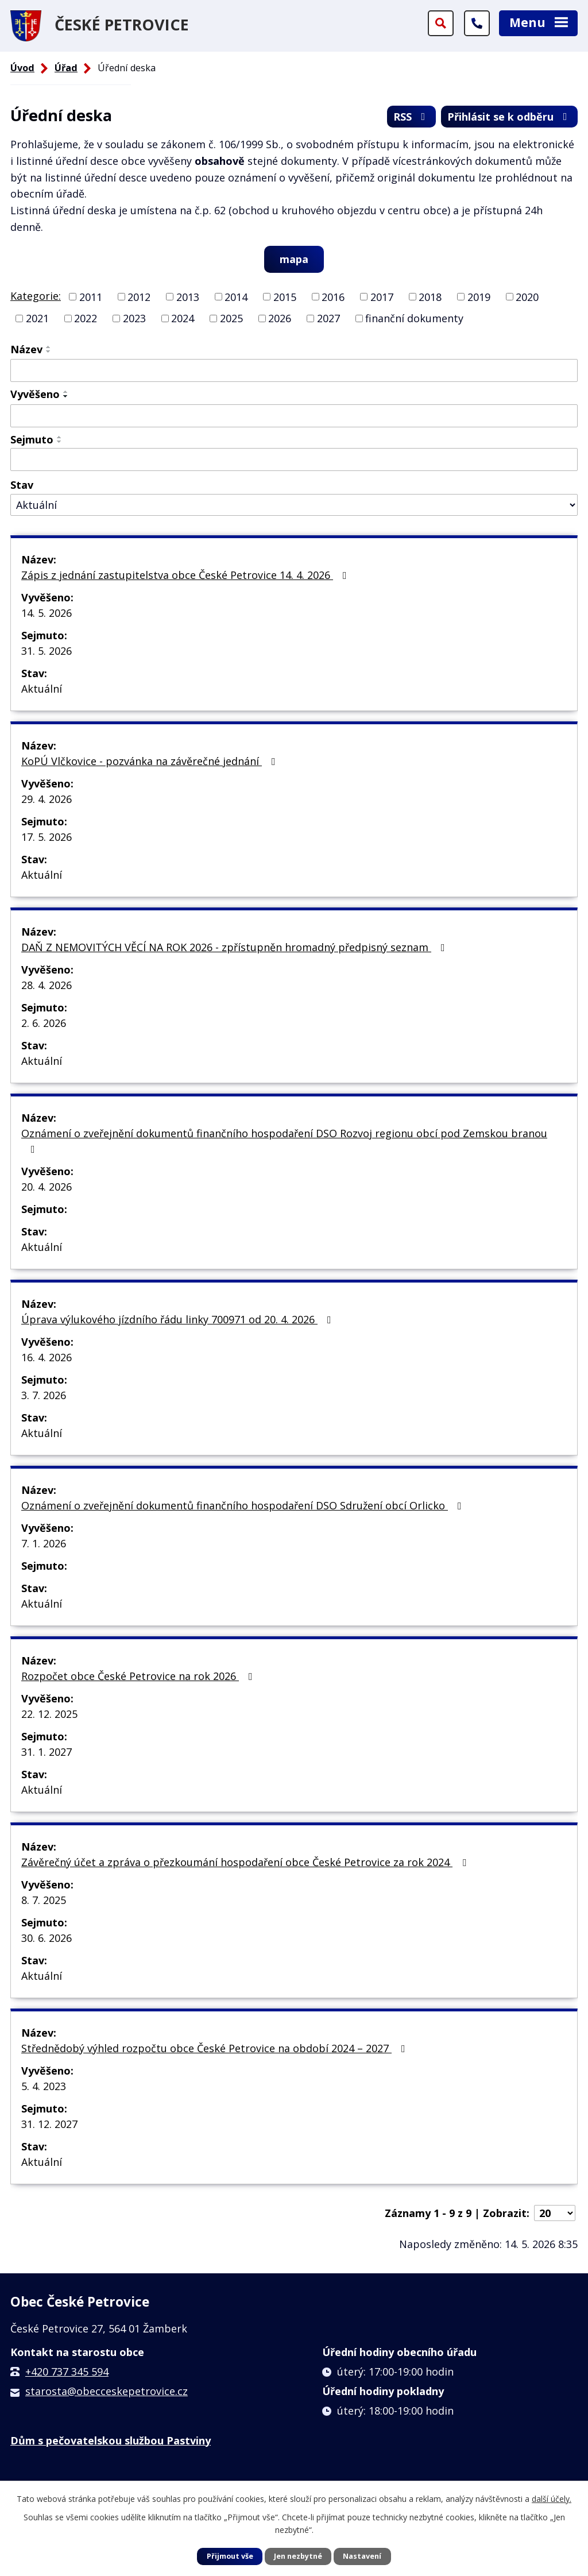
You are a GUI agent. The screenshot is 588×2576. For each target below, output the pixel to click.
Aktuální (41, 689)
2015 (284, 296)
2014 (236, 296)
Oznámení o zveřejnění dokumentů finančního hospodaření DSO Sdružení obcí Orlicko (243, 1505)
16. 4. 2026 (46, 1357)
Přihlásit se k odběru (509, 116)
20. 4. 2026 (46, 1187)
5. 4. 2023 (43, 2086)
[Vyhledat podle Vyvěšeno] (294, 415)
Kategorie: (35, 296)
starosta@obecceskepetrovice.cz (106, 2391)
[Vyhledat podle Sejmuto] (294, 459)
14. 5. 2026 (46, 613)
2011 (90, 296)
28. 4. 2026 (46, 985)
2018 (430, 296)
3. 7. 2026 (43, 1395)
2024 (182, 318)
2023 (134, 318)
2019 (478, 296)
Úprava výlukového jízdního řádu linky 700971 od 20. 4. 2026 (178, 1319)
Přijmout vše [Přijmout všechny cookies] (230, 2556)
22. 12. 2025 (49, 1714)
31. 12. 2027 (49, 2124)
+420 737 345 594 (67, 2371)
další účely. (551, 2498)
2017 (381, 296)
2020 (527, 296)
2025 (231, 318)
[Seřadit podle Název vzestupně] (48, 347)
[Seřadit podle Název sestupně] (48, 351)
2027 (328, 318)
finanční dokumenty (414, 318)
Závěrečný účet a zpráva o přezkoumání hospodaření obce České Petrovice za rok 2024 (246, 1862)
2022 (85, 318)
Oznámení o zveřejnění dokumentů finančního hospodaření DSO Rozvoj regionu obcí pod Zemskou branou (284, 1140)
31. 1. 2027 (46, 1752)
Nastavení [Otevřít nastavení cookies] (362, 2556)
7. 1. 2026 (43, 1543)
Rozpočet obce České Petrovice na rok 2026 (139, 1676)
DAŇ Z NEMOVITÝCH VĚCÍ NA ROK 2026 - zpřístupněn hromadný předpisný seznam (235, 947)
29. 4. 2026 (46, 799)
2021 (37, 318)
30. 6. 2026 (46, 1938)
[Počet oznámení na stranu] (554, 2213)
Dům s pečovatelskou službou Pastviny (110, 2440)
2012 (138, 296)
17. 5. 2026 (46, 837)
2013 (187, 296)
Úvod (22, 67)
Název (26, 349)
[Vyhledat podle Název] (294, 370)
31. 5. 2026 (46, 651)
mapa (294, 259)
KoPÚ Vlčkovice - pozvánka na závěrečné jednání (150, 761)
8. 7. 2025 (43, 1900)
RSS (411, 116)
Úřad (66, 67)
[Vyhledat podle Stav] (294, 505)
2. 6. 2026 (43, 1023)
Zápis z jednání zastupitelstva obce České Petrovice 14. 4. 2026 (186, 575)
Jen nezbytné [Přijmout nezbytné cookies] (298, 2556)
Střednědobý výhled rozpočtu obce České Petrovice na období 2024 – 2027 (215, 2048)
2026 (279, 318)
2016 (333, 296)
